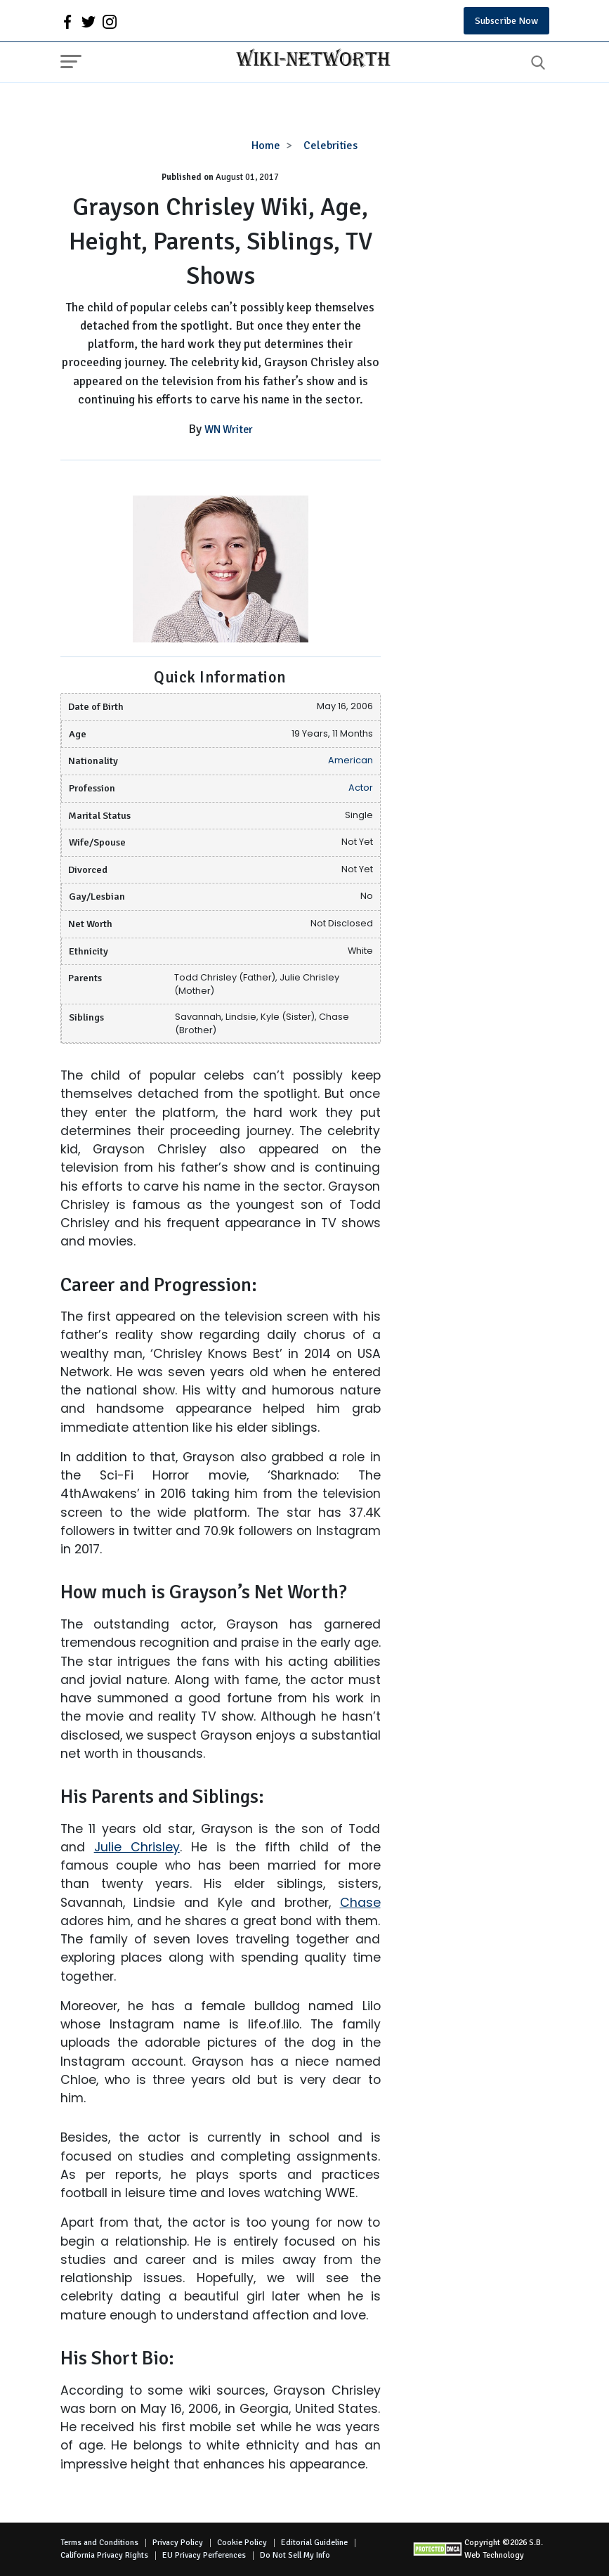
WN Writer (228, 429)
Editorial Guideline (314, 2542)
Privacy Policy (177, 2542)
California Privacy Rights (104, 2555)
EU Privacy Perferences (204, 2555)
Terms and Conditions (99, 2542)
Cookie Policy (242, 2542)
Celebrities (330, 145)
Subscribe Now (506, 21)
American (350, 760)
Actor (360, 788)
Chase (360, 1902)
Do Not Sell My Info (295, 2555)
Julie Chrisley (137, 1847)
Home (265, 145)
